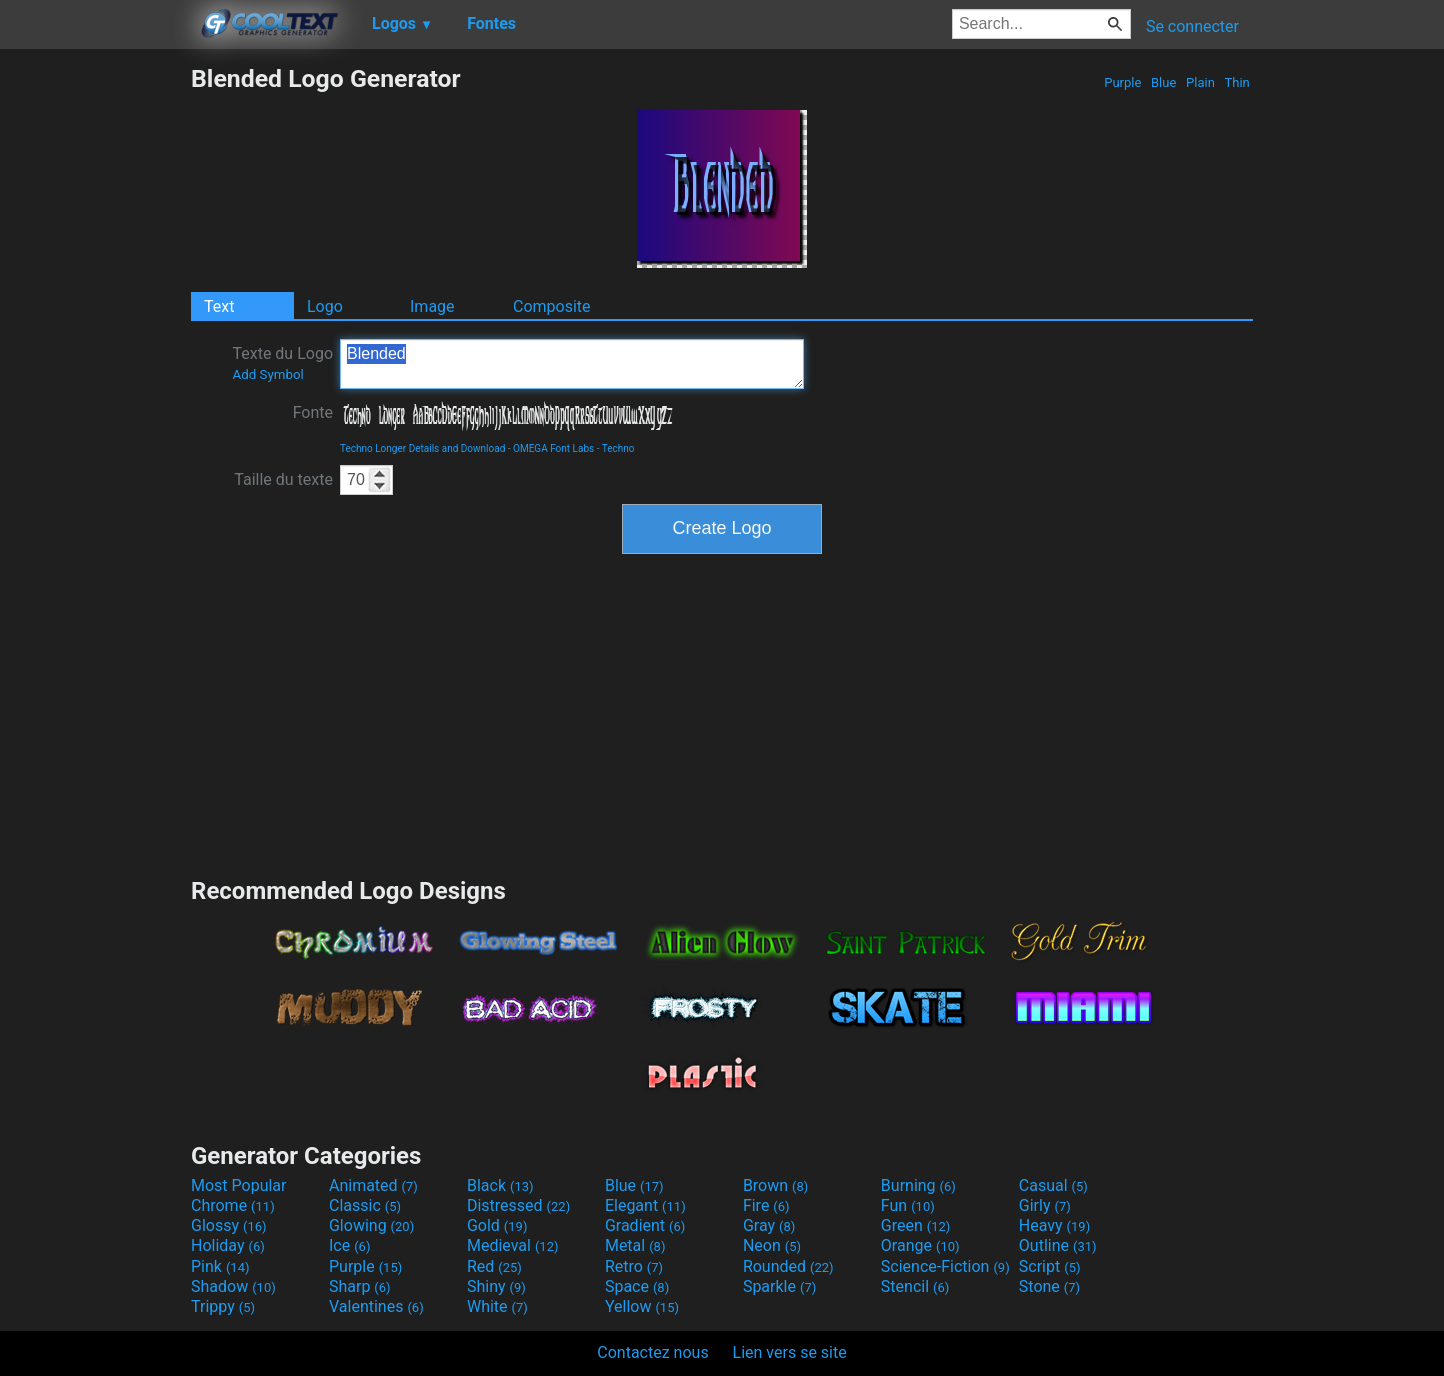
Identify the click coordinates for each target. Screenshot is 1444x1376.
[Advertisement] (95, 364)
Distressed (518, 1205)
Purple (1123, 82)
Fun (908, 1205)
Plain (1200, 82)
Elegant (645, 1205)
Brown (775, 1185)
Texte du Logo (282, 363)
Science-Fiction (945, 1266)
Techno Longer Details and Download (422, 448)
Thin (1237, 82)
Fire (766, 1205)
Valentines (376, 1306)
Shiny (496, 1286)
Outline (1058, 1245)
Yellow (642, 1306)
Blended (572, 364)
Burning (918, 1185)
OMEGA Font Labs (553, 448)
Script (1050, 1266)
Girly (1045, 1205)
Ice (349, 1245)
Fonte (313, 412)
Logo (325, 306)
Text (219, 306)
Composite (552, 306)
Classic (365, 1205)
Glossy (229, 1225)
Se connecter (1192, 26)
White (497, 1306)
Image (432, 306)
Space (637, 1286)
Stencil (915, 1286)
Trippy (223, 1306)
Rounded (788, 1266)
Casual (1053, 1185)
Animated (373, 1185)
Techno (618, 448)
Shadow (233, 1286)
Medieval (513, 1245)
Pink (220, 1266)
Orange (920, 1245)
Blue (1164, 82)
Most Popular (239, 1185)
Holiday (228, 1245)
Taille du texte (283, 479)
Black (500, 1185)
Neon (772, 1245)
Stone (1049, 1286)
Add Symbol (267, 374)
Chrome (233, 1205)
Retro (634, 1266)
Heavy (1054, 1225)
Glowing (371, 1225)
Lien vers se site (790, 1352)
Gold (497, 1225)
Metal (635, 1245)
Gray (769, 1225)
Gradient (645, 1225)
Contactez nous (652, 1352)
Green (916, 1225)
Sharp (360, 1286)
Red (494, 1266)
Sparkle (779, 1286)
